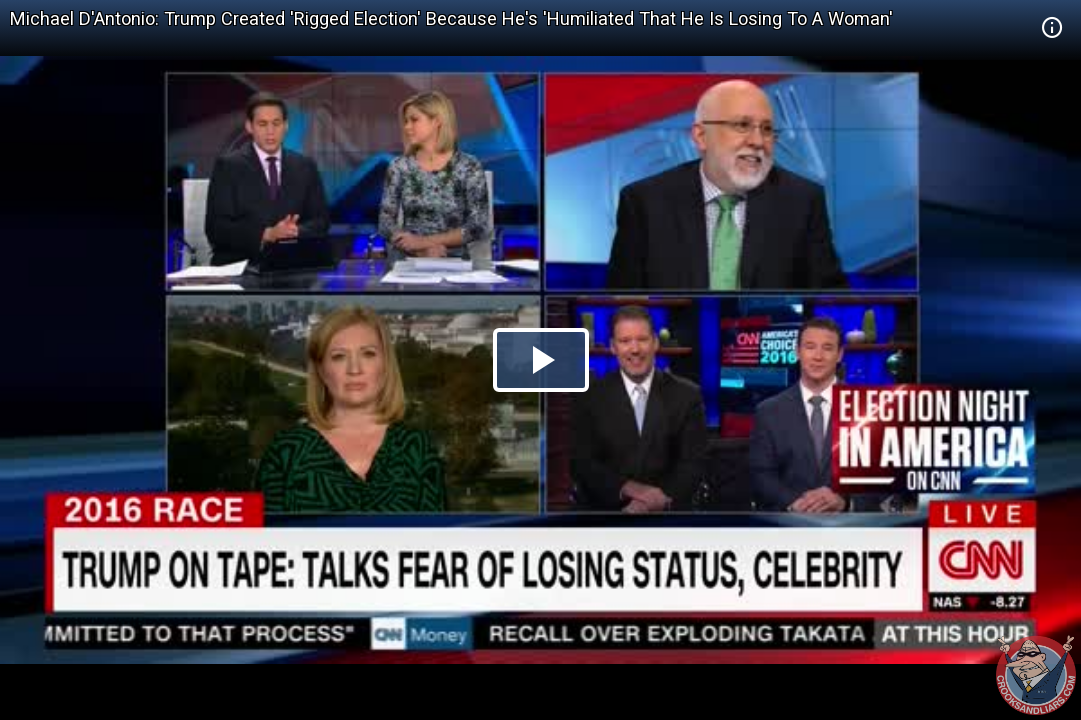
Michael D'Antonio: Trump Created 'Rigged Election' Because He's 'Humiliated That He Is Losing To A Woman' (451, 18)
